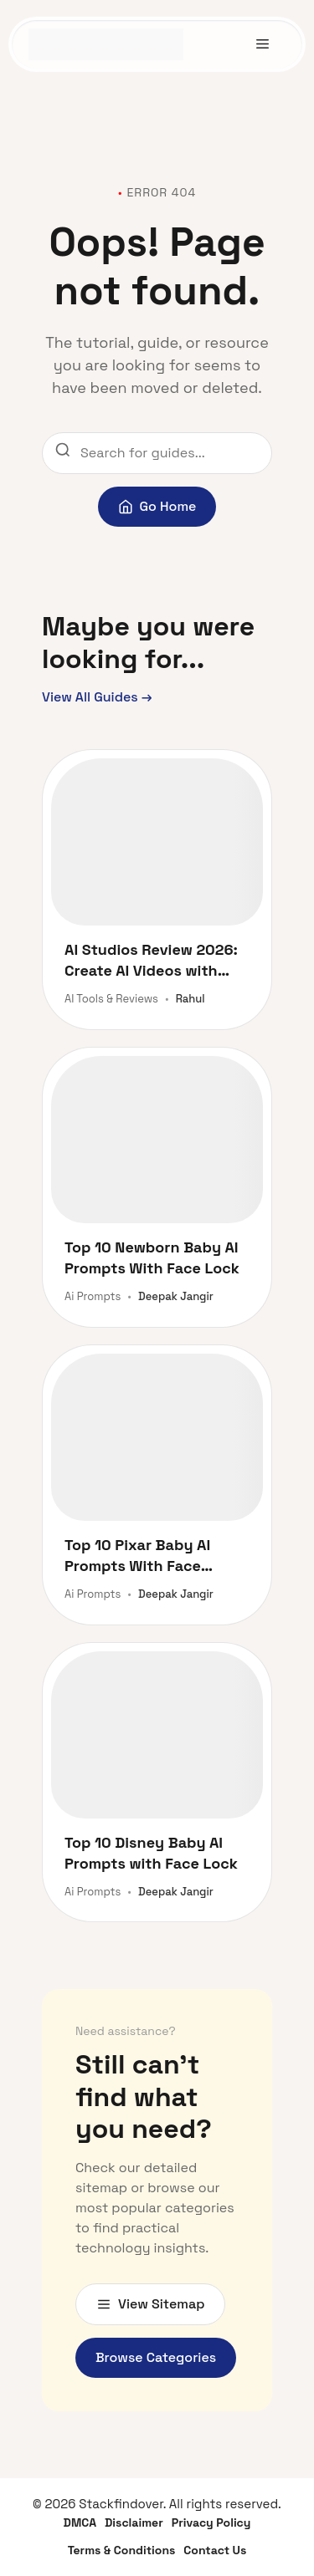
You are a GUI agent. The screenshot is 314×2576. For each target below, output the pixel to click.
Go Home (157, 506)
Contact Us (214, 2550)
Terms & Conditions (122, 2550)
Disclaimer (134, 2522)
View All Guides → (97, 697)
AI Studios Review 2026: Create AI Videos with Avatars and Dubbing (151, 960)
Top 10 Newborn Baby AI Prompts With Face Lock (151, 1257)
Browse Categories (155, 2357)
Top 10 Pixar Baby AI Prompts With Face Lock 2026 (137, 1555)
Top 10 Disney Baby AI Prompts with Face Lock (151, 1853)
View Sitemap (150, 2304)
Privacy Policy (211, 2522)
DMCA (80, 2522)
